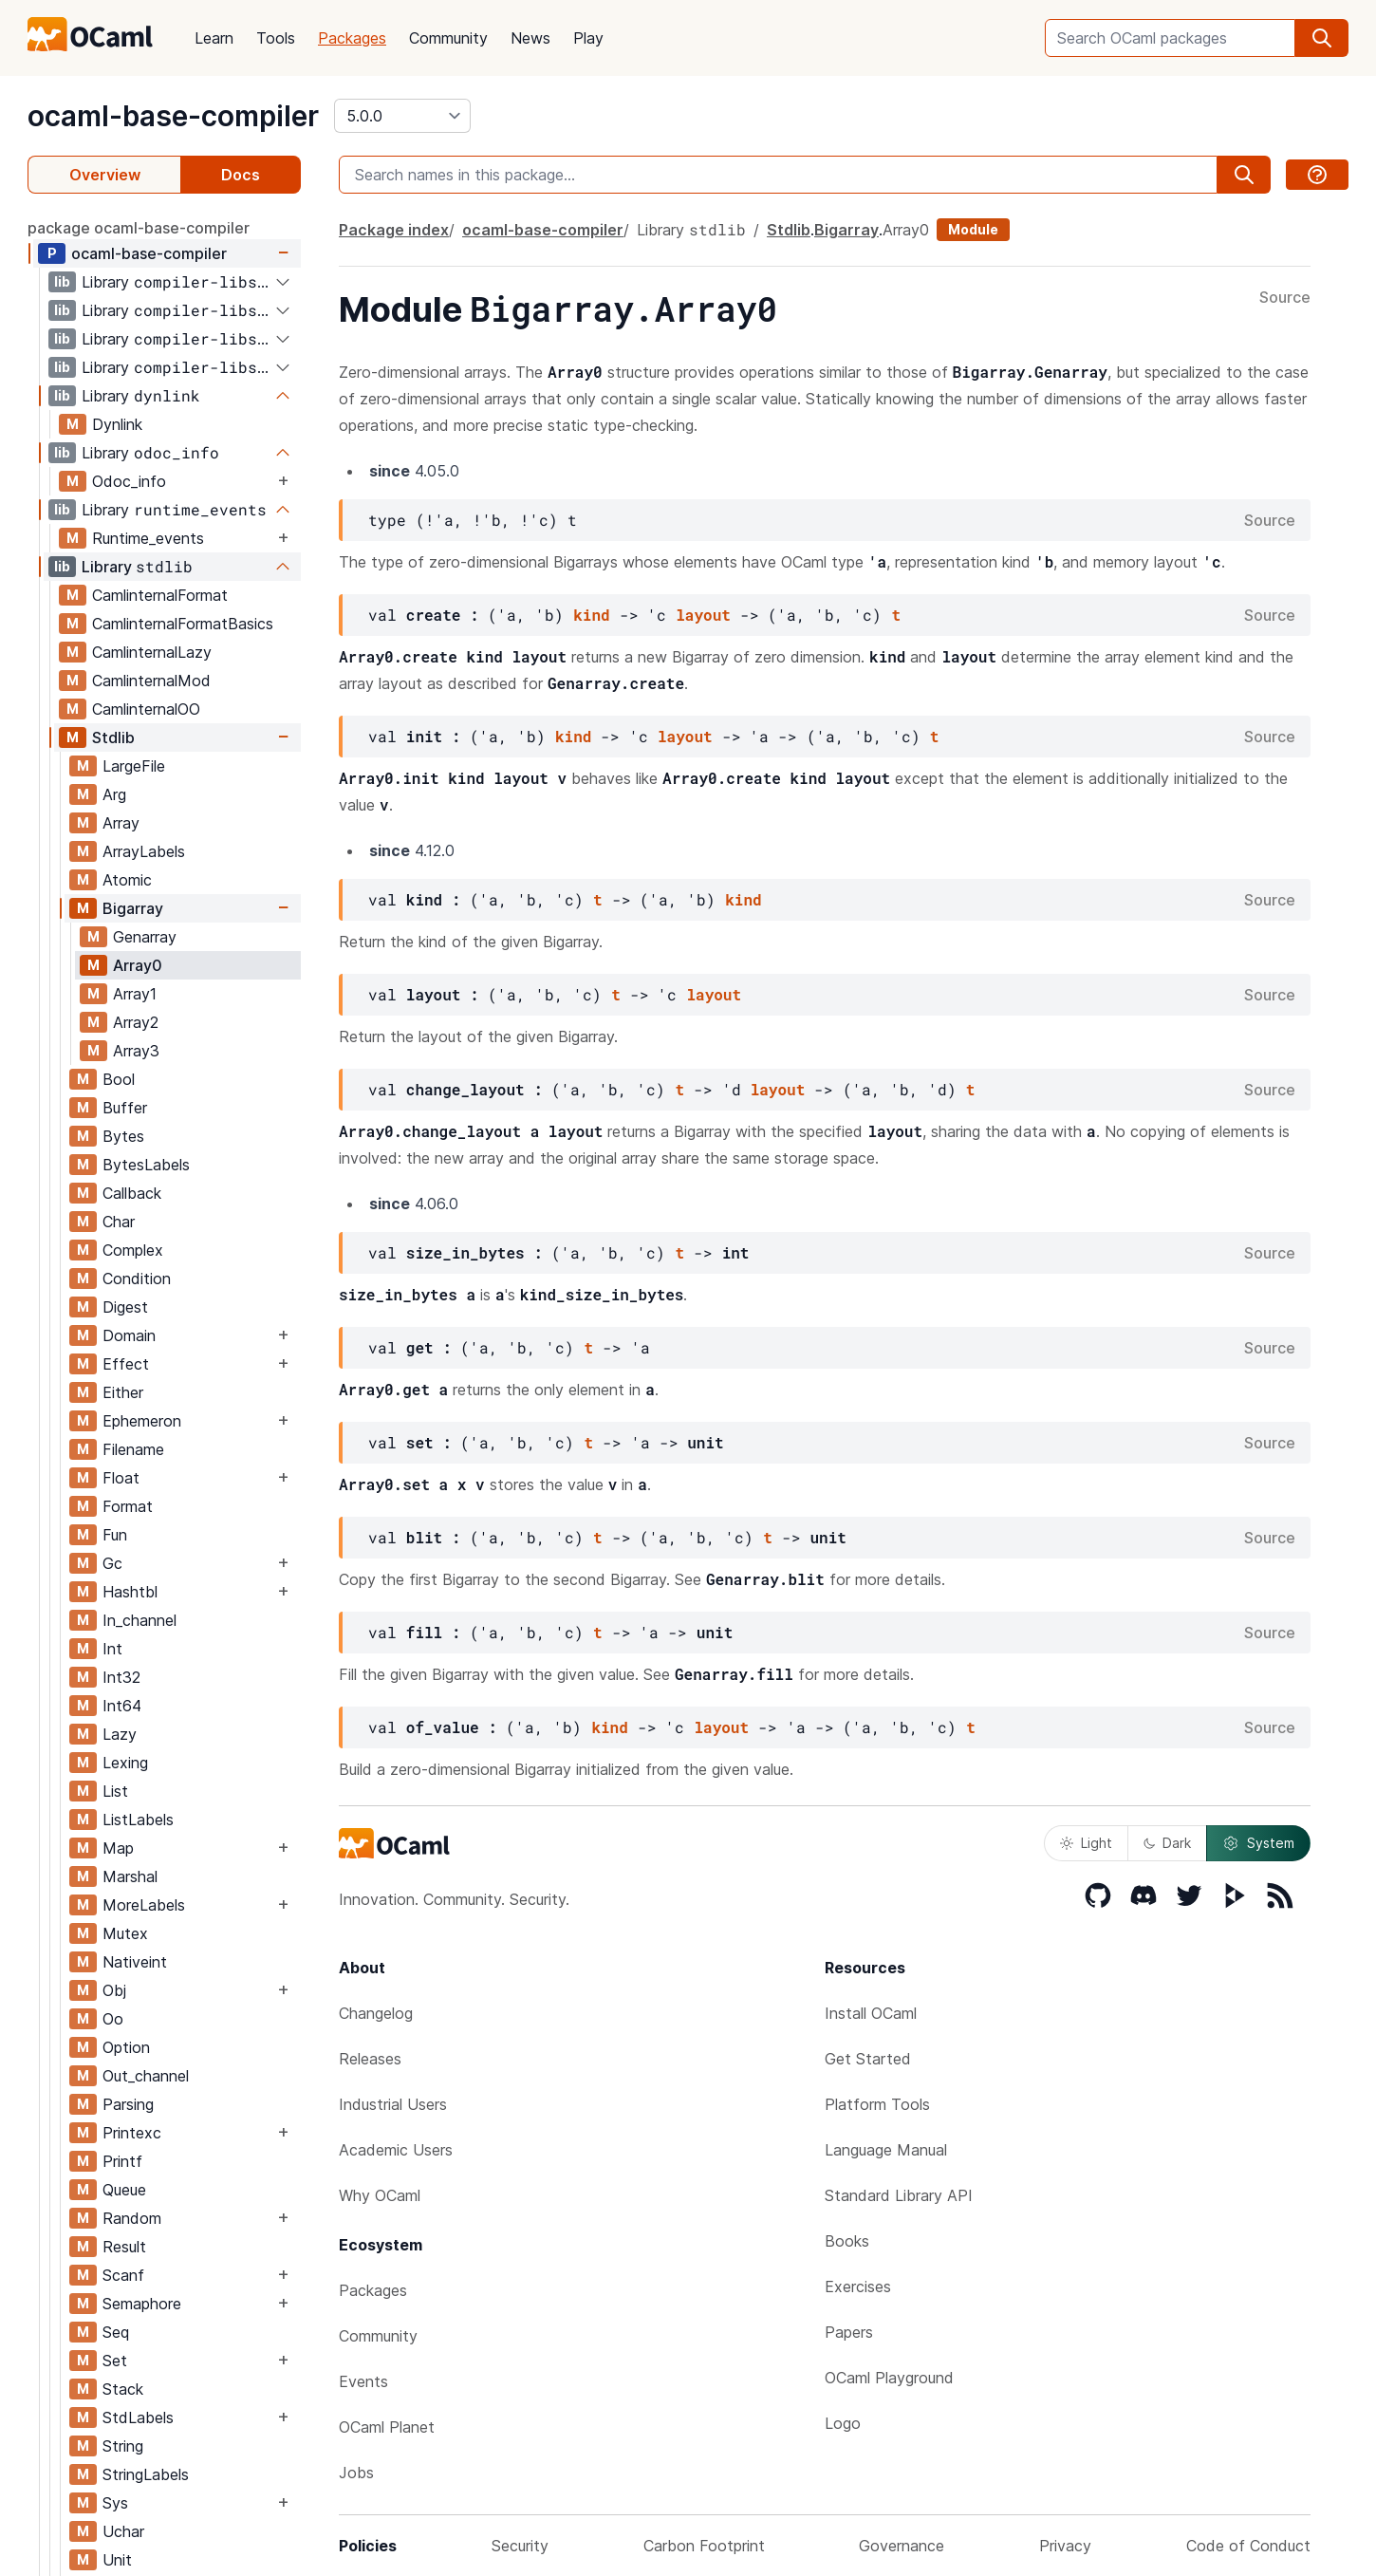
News (530, 37)
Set (114, 2360)
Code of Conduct (1248, 2545)
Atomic (127, 879)
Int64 (121, 1705)
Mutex (125, 1933)
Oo (112, 2018)
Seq (115, 2332)
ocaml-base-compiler (173, 116)
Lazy (119, 1734)
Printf (122, 2161)
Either (122, 1392)
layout (703, 615)
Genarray (145, 936)
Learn (214, 37)
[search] (1321, 38)
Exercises (858, 2286)
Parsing (128, 2104)
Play (588, 37)
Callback (131, 1193)
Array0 (137, 965)
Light (1086, 1843)
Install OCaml (871, 2013)
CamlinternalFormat (160, 595)
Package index (394, 229)
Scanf (123, 2275)
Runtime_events (148, 538)
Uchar (123, 2531)
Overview (104, 174)
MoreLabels (143, 1904)
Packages (352, 37)
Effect (125, 1363)
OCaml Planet (387, 2426)
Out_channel (145, 2075)
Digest (125, 1306)
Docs (240, 174)
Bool (118, 1079)
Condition (136, 1278)
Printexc (131, 2132)
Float (120, 1477)
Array (120, 822)
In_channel (139, 1620)
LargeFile (133, 765)
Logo (843, 2423)
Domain (129, 1335)
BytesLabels (146, 1164)
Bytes (123, 1136)
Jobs (356, 2472)
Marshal (130, 1876)
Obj (114, 1990)
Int (112, 1648)
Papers (849, 2332)
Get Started (868, 2058)
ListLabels (138, 1819)
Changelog (376, 2013)
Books (847, 2240)
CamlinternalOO (146, 709)
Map (118, 1848)
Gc (112, 1563)
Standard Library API (899, 2195)
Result (124, 2246)
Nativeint (134, 1961)
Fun (114, 1534)
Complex (132, 1250)
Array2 (135, 1022)
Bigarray (132, 908)
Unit (117, 2559)
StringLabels (145, 2474)
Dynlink (117, 424)
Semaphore (141, 2303)
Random (131, 2218)
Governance (901, 2545)
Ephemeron (141, 1420)
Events (363, 2381)
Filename (133, 1449)
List (115, 1791)
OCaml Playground (889, 2377)
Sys (115, 2502)
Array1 (135, 993)
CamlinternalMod (151, 680)
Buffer (124, 1107)
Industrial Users (393, 2104)
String (122, 2445)
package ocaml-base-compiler (139, 227)
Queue (124, 2189)
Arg (114, 794)
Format (127, 1506)
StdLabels (138, 2417)
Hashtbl (130, 1591)
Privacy (1065, 2545)
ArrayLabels (143, 851)
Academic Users (396, 2149)
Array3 (136, 1050)
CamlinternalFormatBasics (182, 623)
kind (591, 615)
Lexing (125, 1762)
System (1258, 1843)
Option (126, 2047)
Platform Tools (877, 2104)
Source (1285, 298)
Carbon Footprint (704, 2545)
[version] (402, 116)
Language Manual (886, 2149)
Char (118, 1221)
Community (448, 37)
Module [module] (973, 229)
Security (520, 2545)
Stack (122, 2389)
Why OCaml (379, 2195)
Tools (275, 37)
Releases (370, 2058)
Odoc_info (129, 481)
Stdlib (113, 737)
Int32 (121, 1677)
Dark (1167, 1843)
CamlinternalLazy (152, 652)
